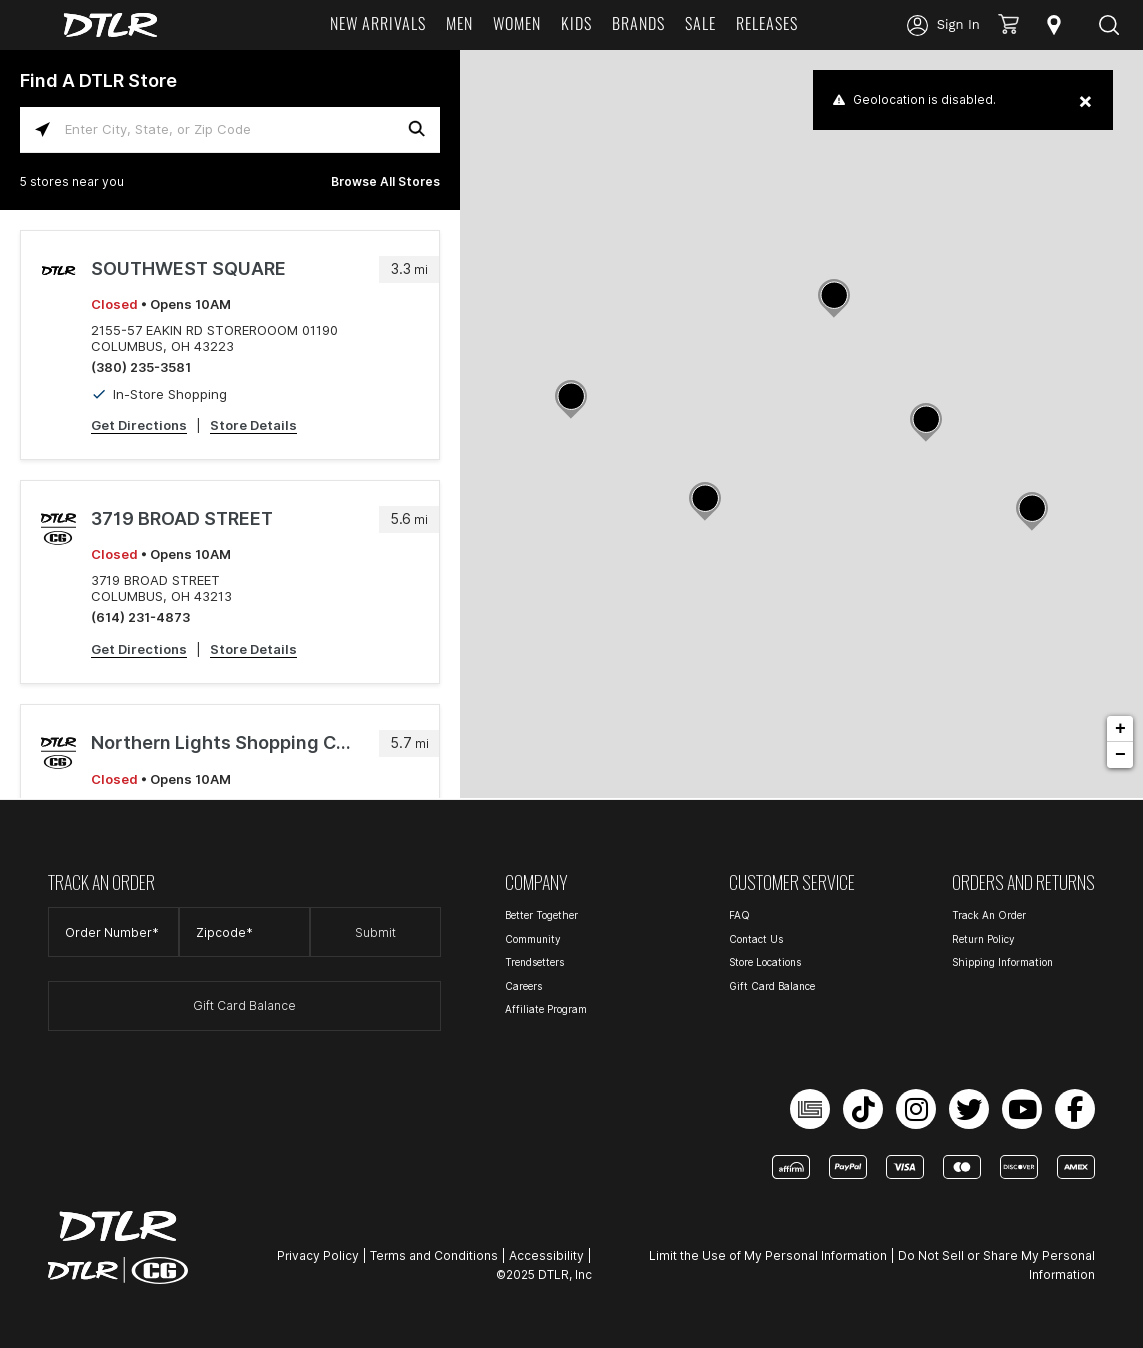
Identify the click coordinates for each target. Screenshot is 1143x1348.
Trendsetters (534, 962)
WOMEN (517, 23)
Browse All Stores (385, 181)
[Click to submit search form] (417, 129)
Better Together (541, 915)
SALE (700, 23)
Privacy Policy (318, 1255)
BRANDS (638, 23)
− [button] (1120, 755)
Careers (523, 986)
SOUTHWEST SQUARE (188, 268)
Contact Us (756, 939)
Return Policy (983, 939)
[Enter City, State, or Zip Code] (230, 129)
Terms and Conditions (434, 1255)
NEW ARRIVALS (378, 23)
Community (533, 939)
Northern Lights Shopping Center (225, 742)
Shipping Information (1002, 962)
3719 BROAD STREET (182, 518)
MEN (459, 23)
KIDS (576, 23)
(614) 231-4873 (140, 617)
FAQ (739, 915)
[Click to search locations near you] (42, 129)
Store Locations (765, 962)
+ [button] (1120, 729)
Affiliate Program (546, 1009)
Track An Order (989, 915)
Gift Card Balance (244, 1005)
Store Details (253, 425)
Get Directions (139, 425)
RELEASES (767, 23)
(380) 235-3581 (141, 367)
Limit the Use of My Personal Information (768, 1255)
